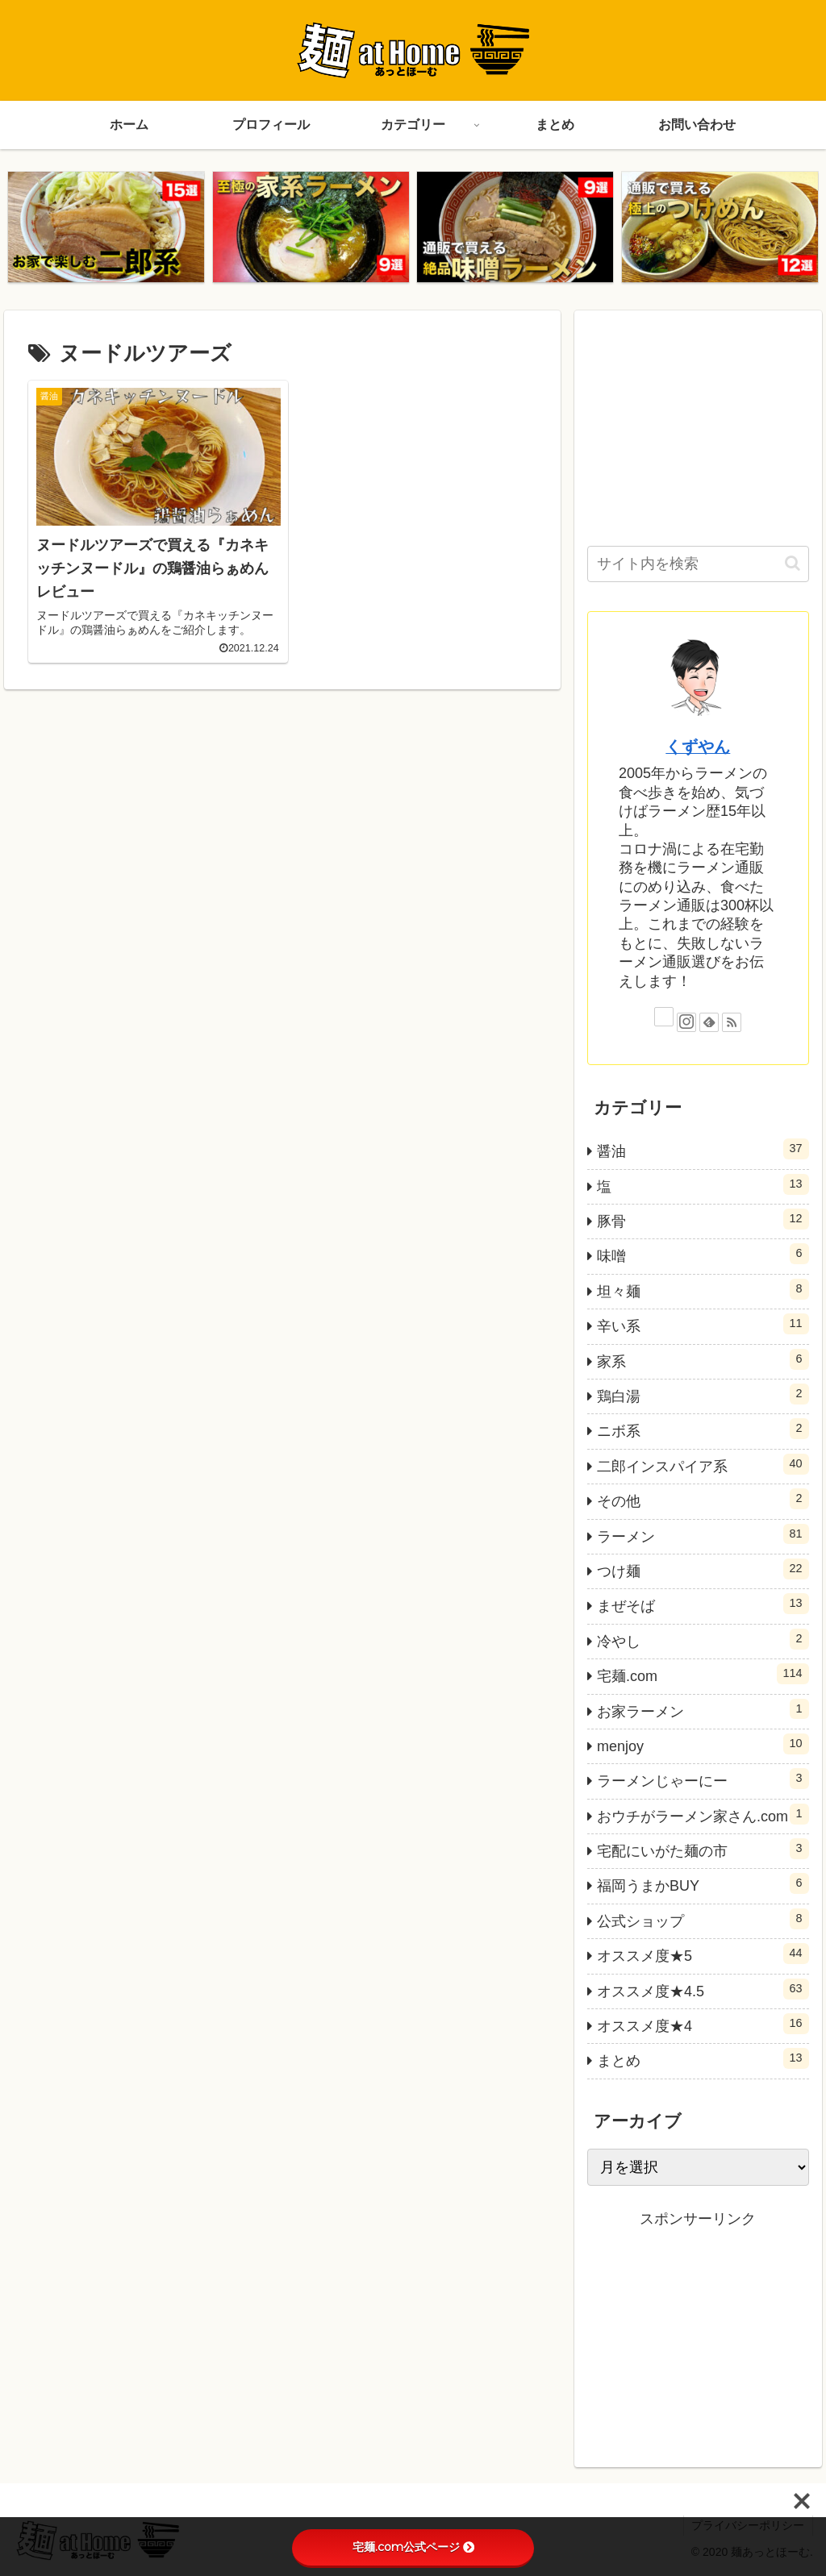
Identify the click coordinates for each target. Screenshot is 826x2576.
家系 (702, 1359)
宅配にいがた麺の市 (702, 1848)
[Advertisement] (697, 424)
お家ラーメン (702, 1709)
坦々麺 (702, 1289)
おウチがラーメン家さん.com (702, 1814)
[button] (792, 563)
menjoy (702, 1743)
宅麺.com (702, 1673)
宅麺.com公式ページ (413, 2547)
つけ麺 (702, 1569)
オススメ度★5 (702, 1953)
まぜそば (702, 1603)
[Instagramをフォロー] (686, 1022)
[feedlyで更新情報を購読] (709, 1022)
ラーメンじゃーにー (702, 1778)
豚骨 (702, 1219)
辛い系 (702, 1323)
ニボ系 (702, 1429)
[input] (697, 564)
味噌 (702, 1254)
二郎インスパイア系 (702, 1464)
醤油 (702, 1148)
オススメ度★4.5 (702, 1989)
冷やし (702, 1639)
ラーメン (702, 1534)
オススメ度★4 (702, 2023)
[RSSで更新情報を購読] (731, 1022)
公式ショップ (702, 1918)
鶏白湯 (702, 1394)
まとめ (702, 2059)
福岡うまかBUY (702, 1884)
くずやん (697, 746)
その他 (702, 1498)
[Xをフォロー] (664, 1016)
